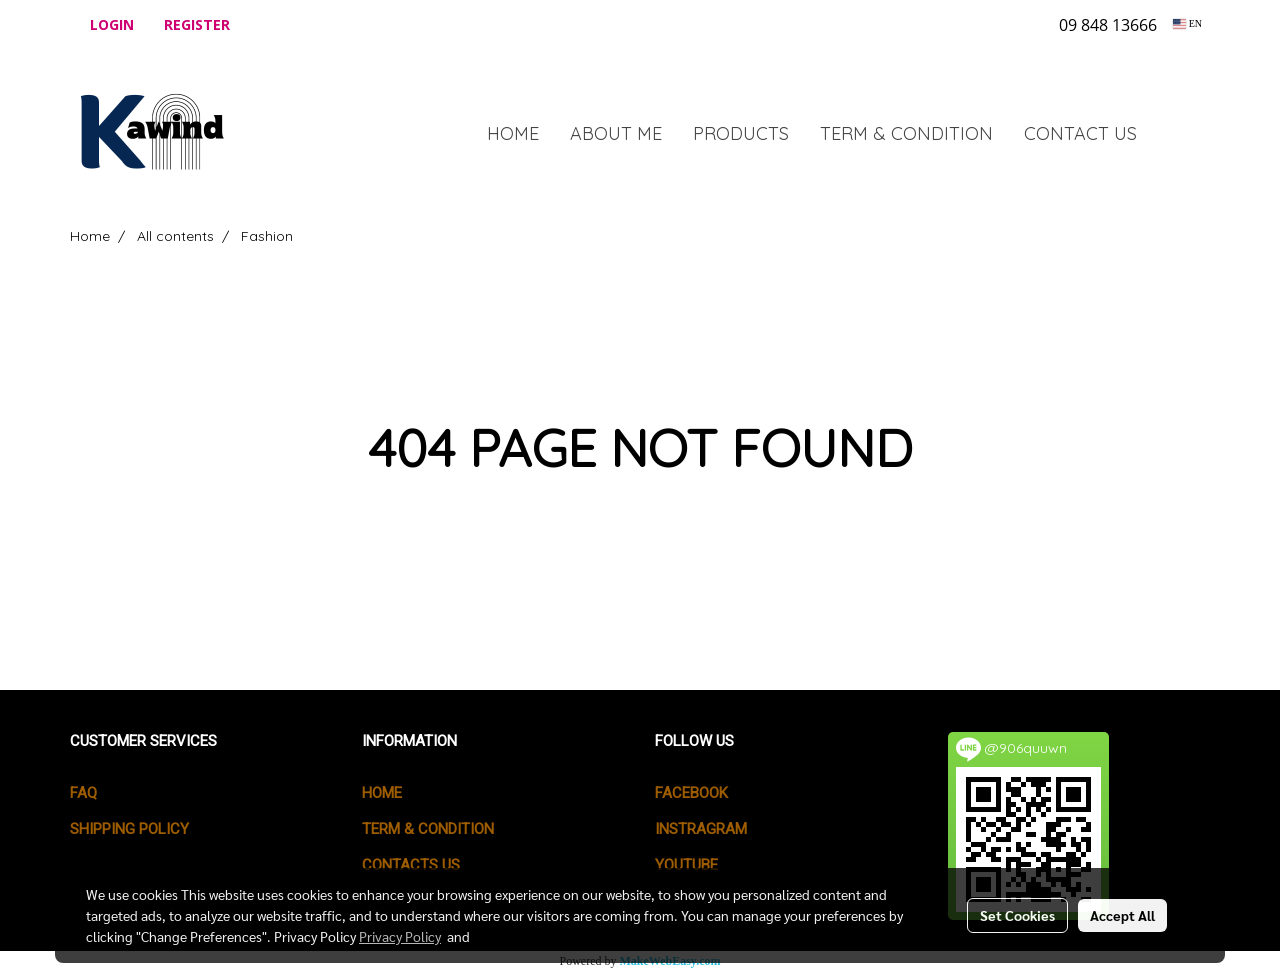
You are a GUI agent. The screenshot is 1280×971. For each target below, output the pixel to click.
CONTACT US (1080, 133)
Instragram (701, 829)
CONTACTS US (411, 865)
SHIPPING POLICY (129, 829)
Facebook (691, 793)
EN (1187, 23)
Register (197, 24)
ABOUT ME (616, 133)
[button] (1182, 133)
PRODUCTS (741, 133)
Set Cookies (1017, 915)
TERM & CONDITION (906, 133)
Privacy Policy (400, 936)
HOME (513, 133)
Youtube (686, 865)
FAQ (83, 793)
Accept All (1122, 915)
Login (112, 24)
